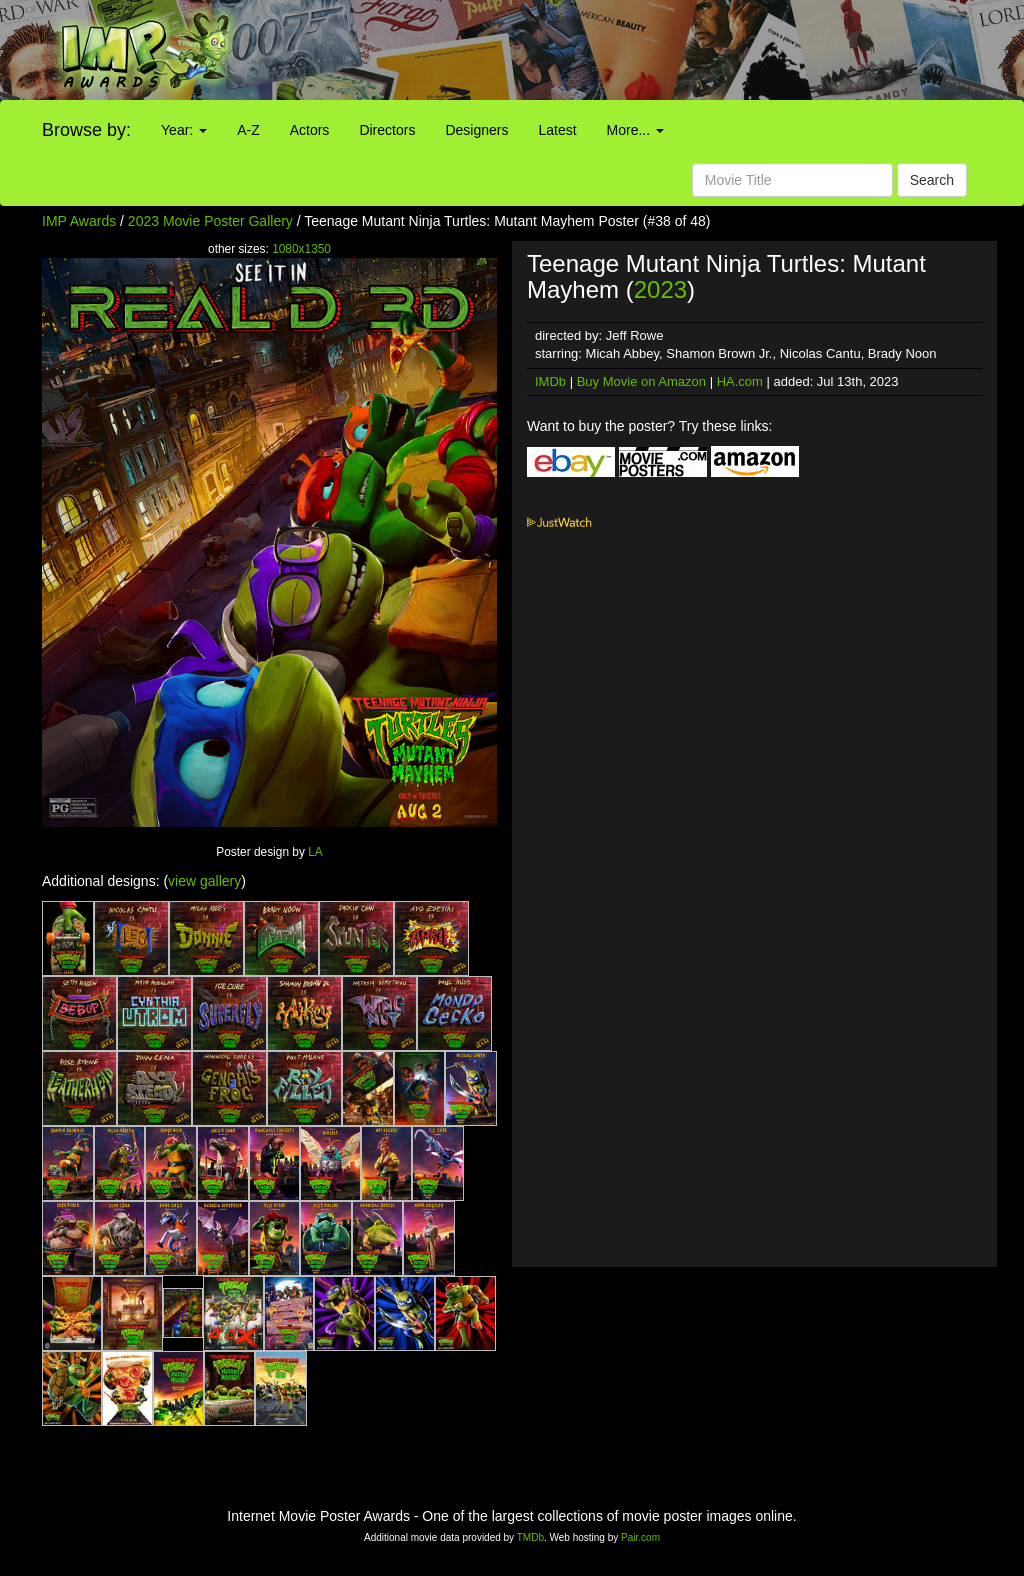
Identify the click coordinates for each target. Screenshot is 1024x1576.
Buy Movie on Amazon (641, 381)
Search (932, 180)
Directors (387, 130)
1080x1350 (301, 249)
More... (635, 130)
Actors (310, 130)
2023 (660, 289)
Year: (184, 130)
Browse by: (86, 130)
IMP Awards (79, 221)
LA (315, 852)
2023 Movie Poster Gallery (210, 221)
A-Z (248, 130)
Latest (557, 130)
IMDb (550, 381)
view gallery (204, 881)
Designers (476, 130)
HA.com (740, 381)
